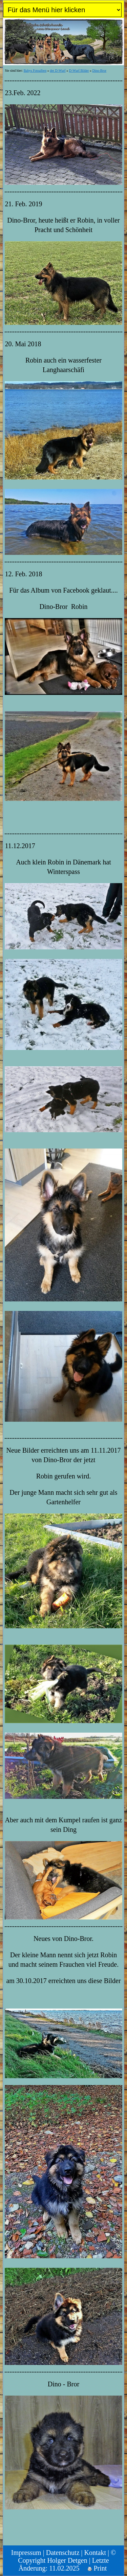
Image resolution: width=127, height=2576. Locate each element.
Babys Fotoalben (35, 70)
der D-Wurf (58, 70)
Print (97, 2568)
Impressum (26, 2552)
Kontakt (95, 2552)
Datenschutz (63, 2552)
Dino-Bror (99, 70)
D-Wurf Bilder (79, 70)
